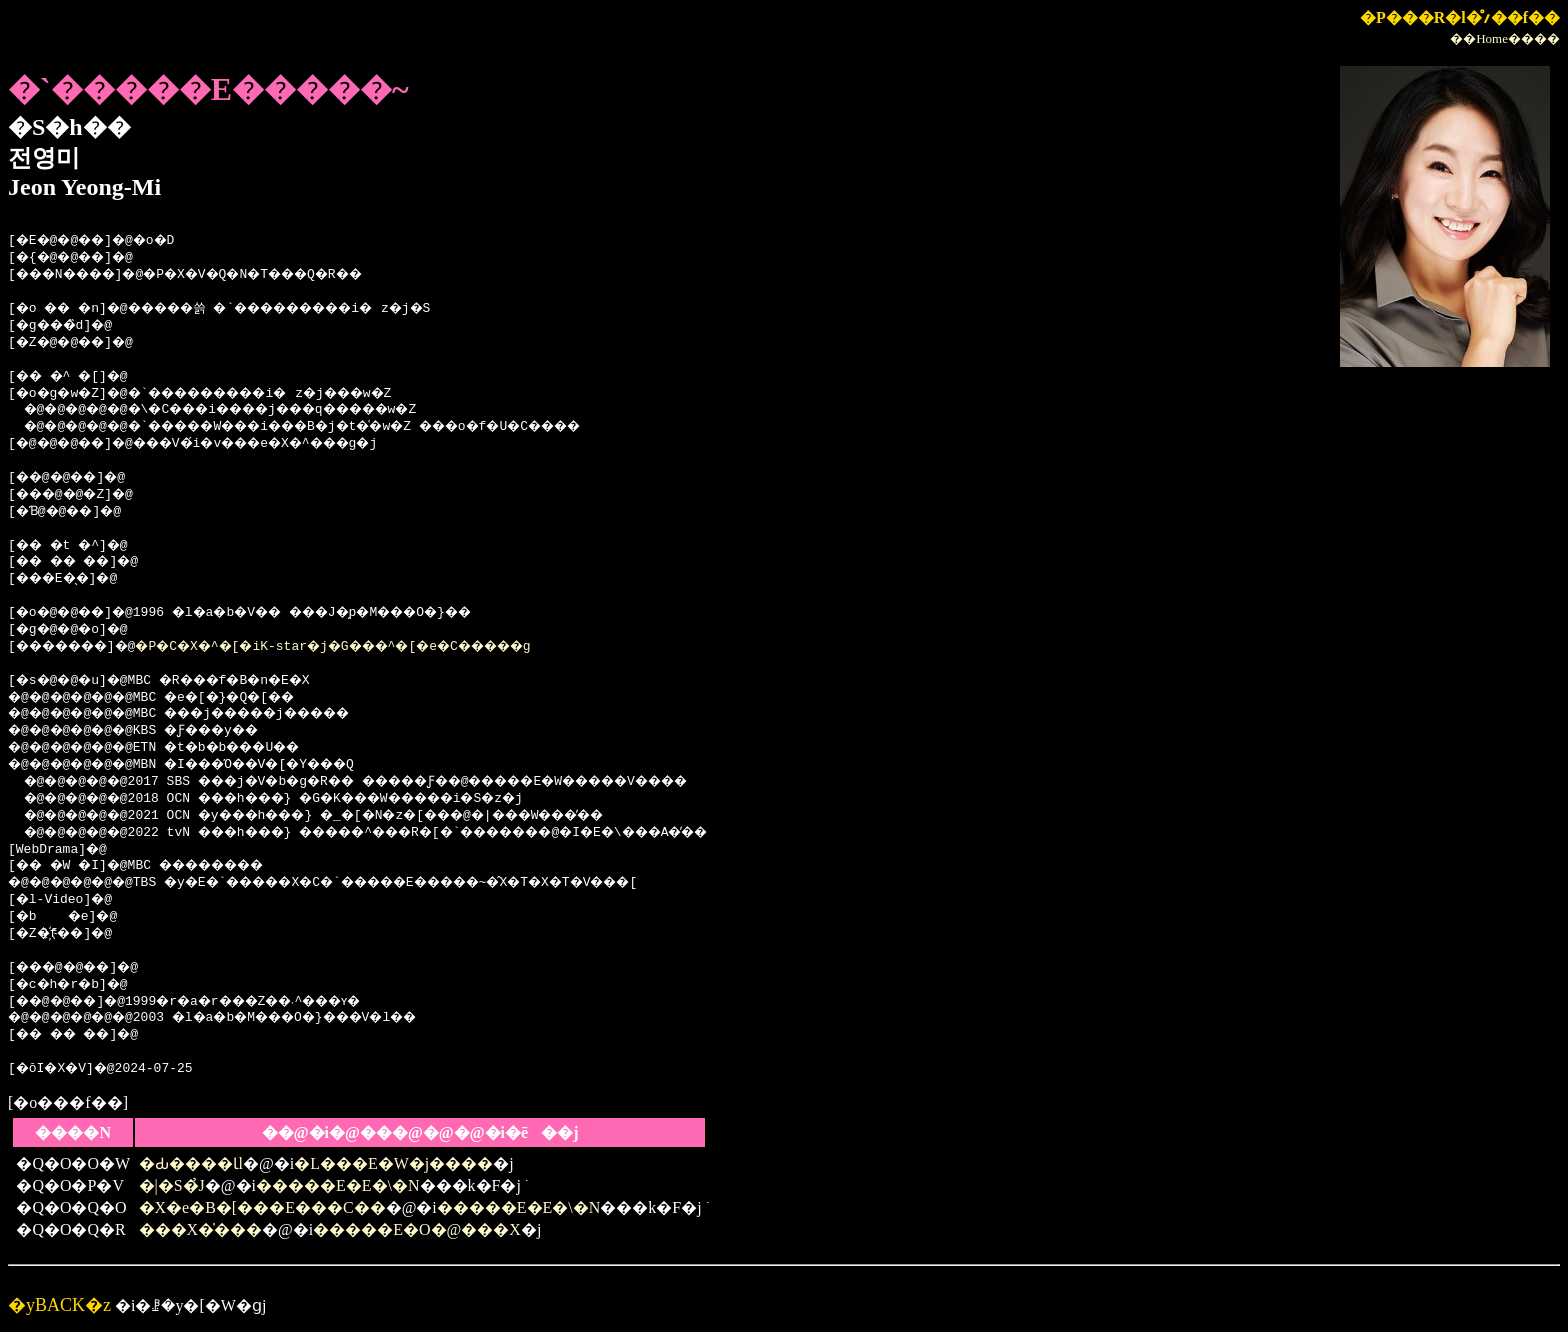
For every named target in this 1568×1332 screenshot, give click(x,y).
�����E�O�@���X (417, 1229)
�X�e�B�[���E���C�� (262, 1207)
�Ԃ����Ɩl (191, 1163)
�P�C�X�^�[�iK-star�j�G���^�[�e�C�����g (378, 647)
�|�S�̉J (172, 1185)
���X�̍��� (201, 1229)
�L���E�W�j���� (393, 1163)
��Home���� (1505, 38)
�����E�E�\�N (338, 1185)
